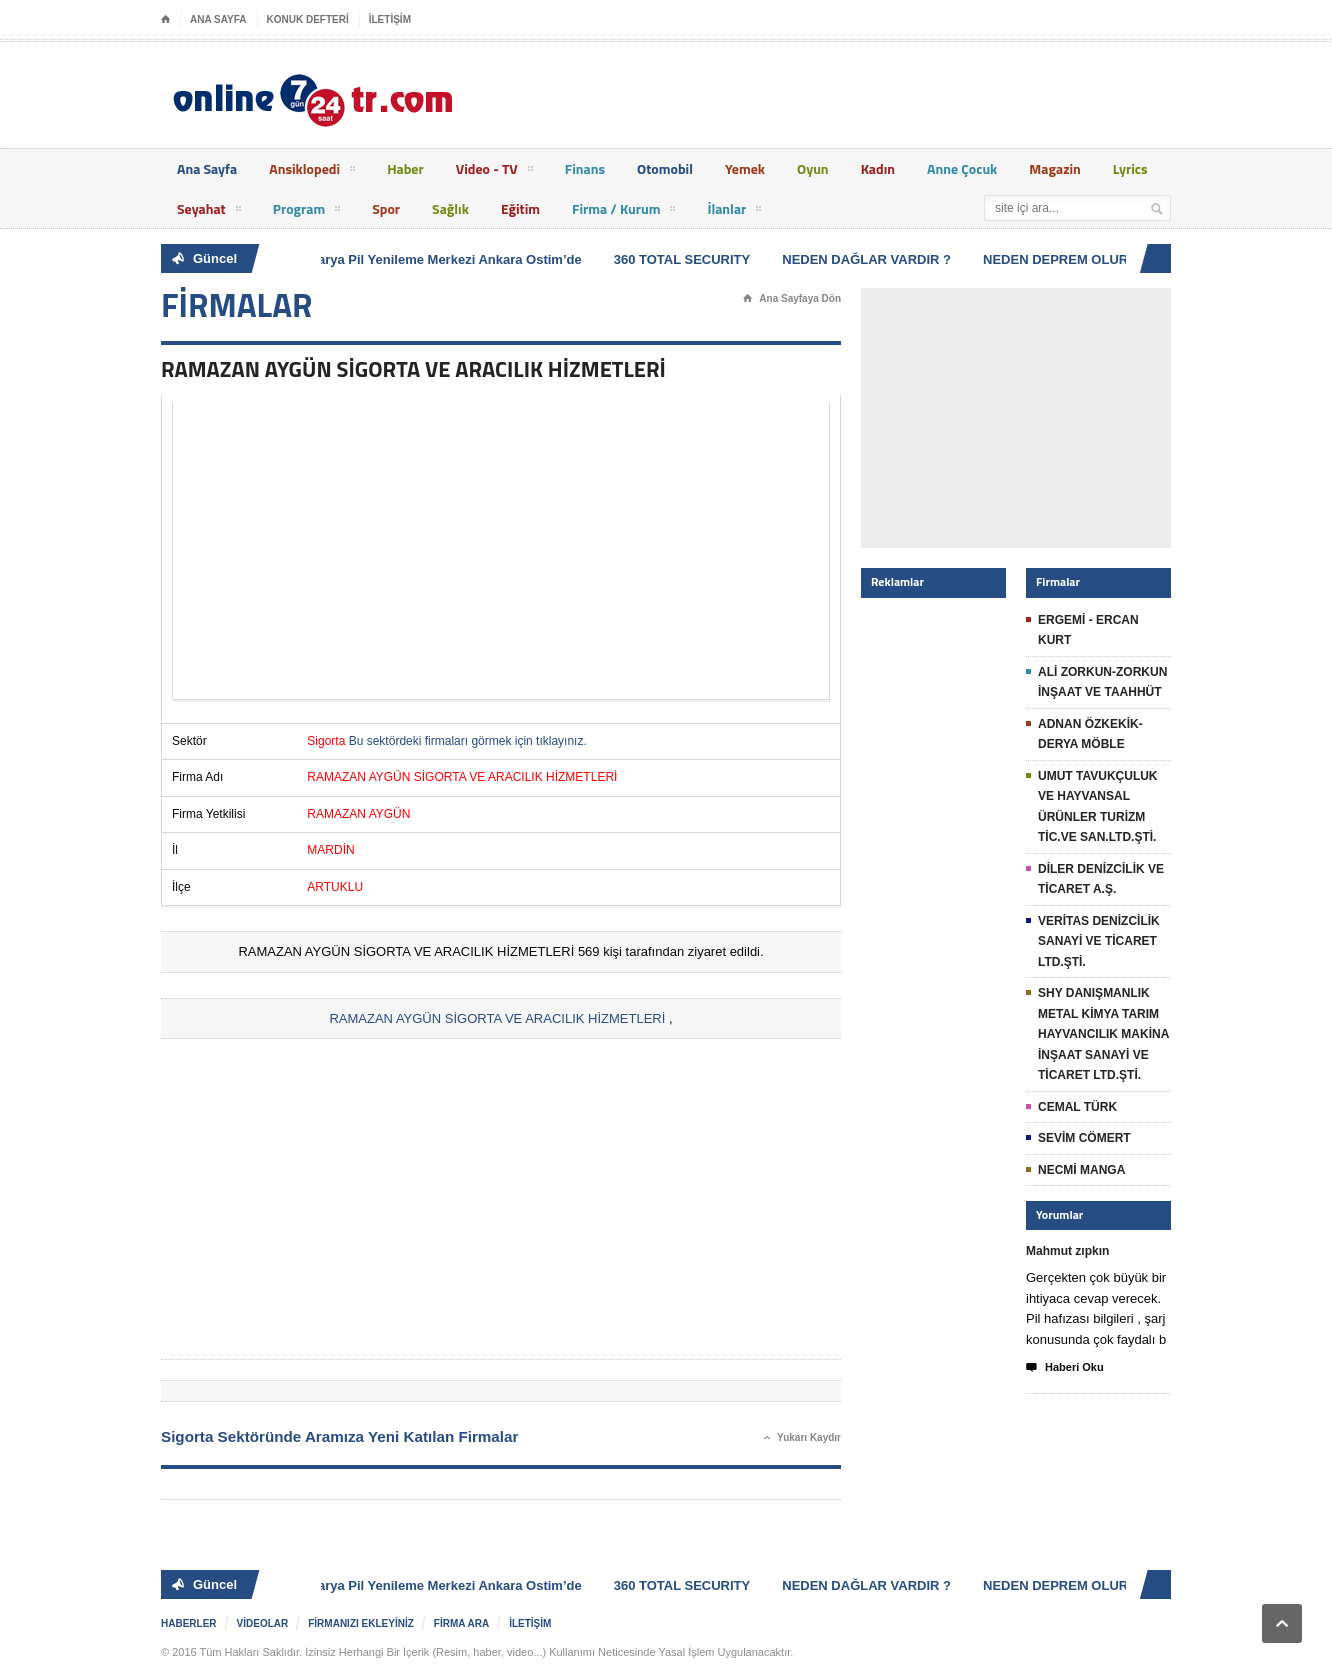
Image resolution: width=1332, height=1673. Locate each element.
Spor (386, 208)
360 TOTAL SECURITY (684, 259)
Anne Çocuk (962, 168)
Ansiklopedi (312, 172)
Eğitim (520, 208)
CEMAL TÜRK (1077, 1107)
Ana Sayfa (207, 168)
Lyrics (1130, 168)
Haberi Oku (1065, 1368)
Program (307, 212)
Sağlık (450, 208)
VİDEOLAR (263, 1623)
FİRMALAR (237, 305)
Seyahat (209, 212)
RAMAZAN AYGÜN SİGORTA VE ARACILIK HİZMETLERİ (497, 1018)
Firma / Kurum (623, 212)
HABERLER (189, 1623)
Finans (585, 168)
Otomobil (665, 168)
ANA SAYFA (218, 19)
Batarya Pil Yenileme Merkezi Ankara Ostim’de (441, 259)
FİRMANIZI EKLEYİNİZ (361, 1623)
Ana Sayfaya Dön (792, 299)
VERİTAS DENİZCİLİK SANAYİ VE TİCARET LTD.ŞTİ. (1099, 941)
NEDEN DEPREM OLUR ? (1063, 259)
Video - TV (494, 172)
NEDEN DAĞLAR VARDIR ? (868, 259)
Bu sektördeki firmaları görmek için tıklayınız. (468, 741)
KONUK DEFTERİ (308, 19)
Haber (405, 168)
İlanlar (734, 212)
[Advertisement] (501, 551)
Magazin (1055, 168)
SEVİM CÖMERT (1084, 1138)
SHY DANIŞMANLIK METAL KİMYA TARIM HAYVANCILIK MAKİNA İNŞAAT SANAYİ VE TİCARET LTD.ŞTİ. (1103, 1034)
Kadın (878, 168)
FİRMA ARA (461, 1623)
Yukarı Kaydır (802, 1438)
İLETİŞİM (390, 19)
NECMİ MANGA (1081, 1170)
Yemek (745, 168)
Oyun (813, 168)
